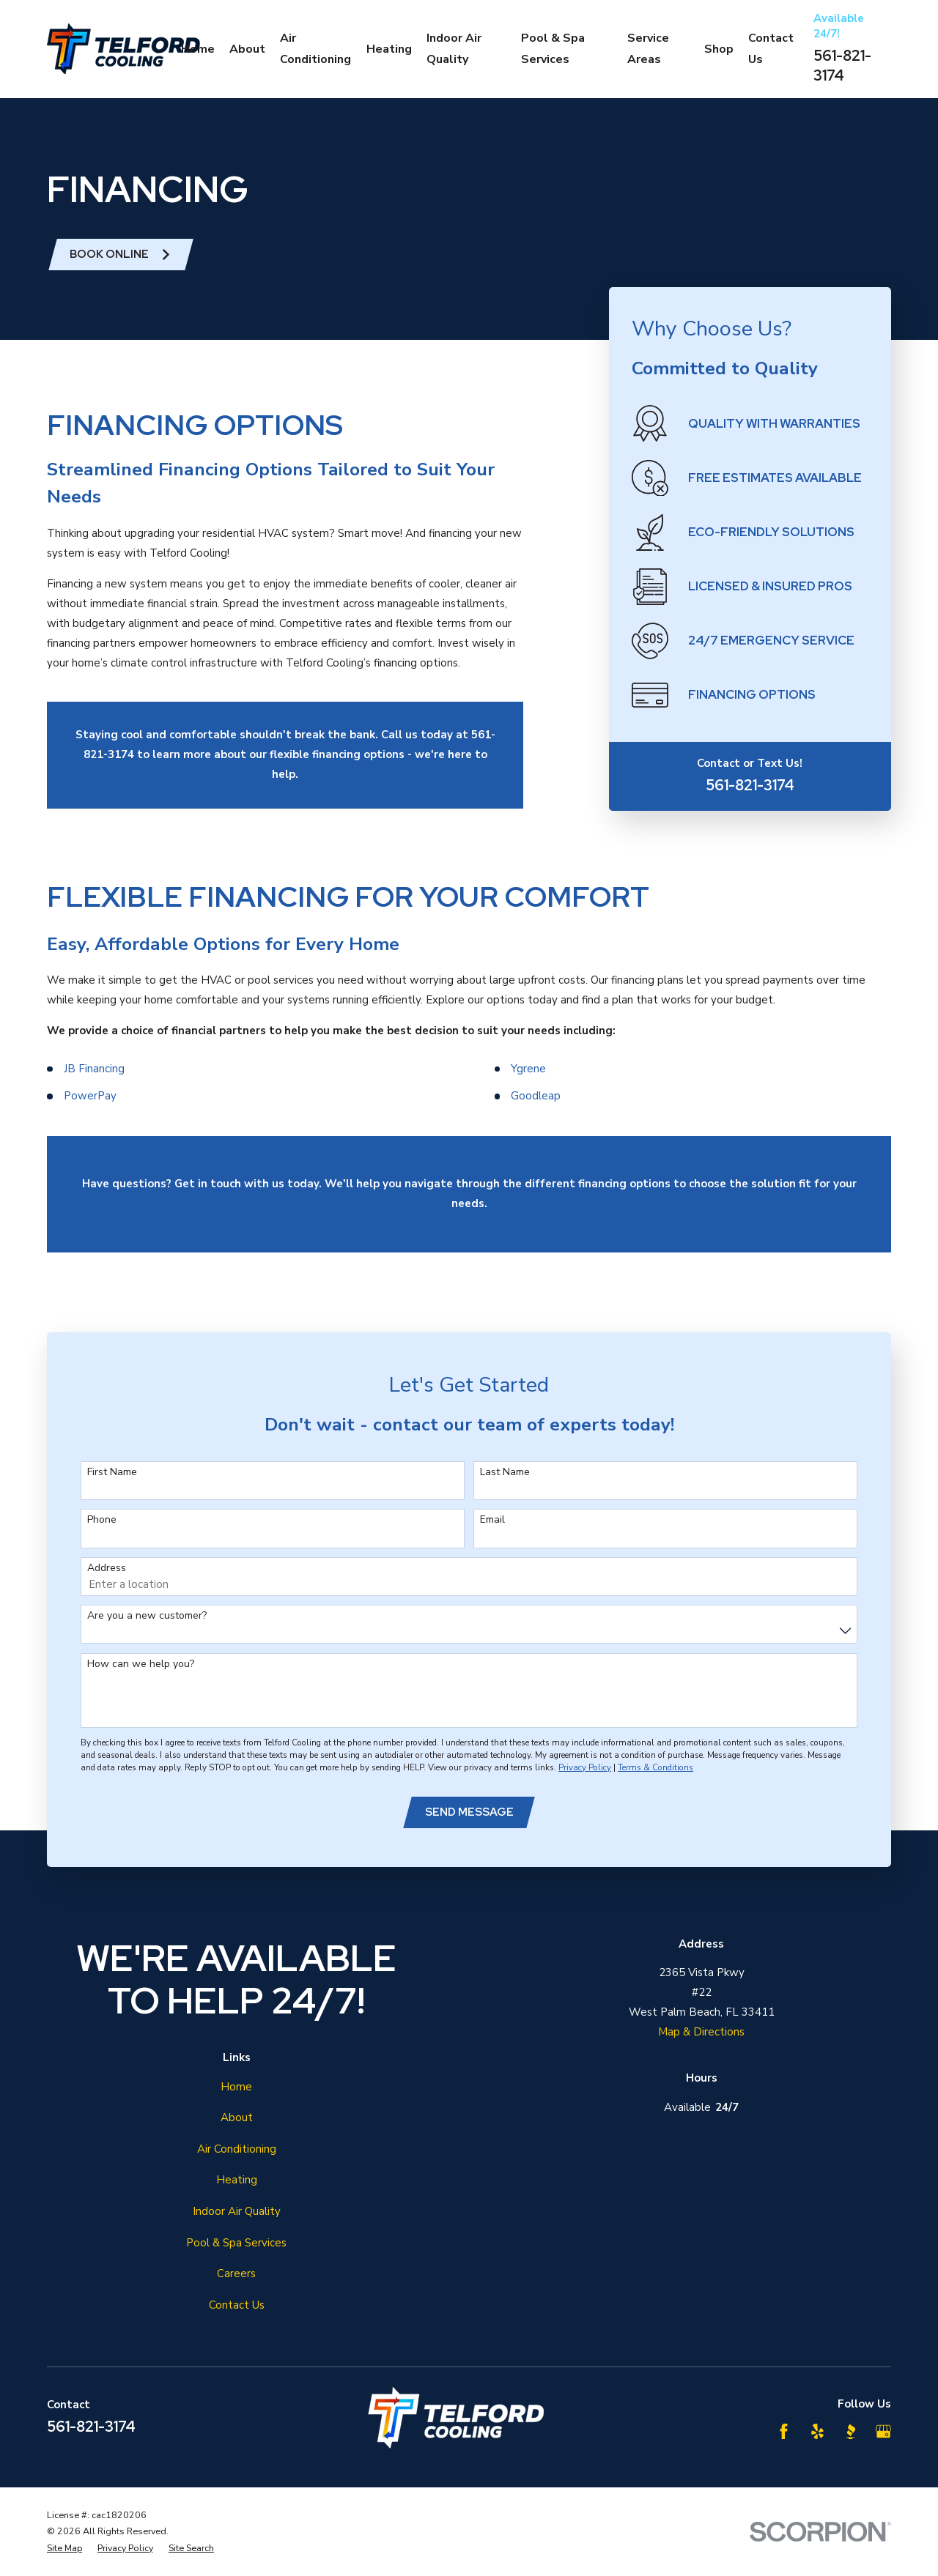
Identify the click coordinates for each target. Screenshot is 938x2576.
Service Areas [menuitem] (648, 48)
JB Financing (94, 1084)
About (237, 2117)
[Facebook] (783, 2431)
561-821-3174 (842, 65)
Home (236, 2086)
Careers (236, 2273)
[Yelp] (817, 2431)
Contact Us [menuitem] (771, 48)
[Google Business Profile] (883, 2431)
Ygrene (528, 1084)
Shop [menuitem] (719, 49)
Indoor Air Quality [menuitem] (453, 48)
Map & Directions (701, 2031)
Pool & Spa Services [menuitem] (553, 48)
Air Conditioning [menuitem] (315, 48)
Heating (236, 2179)
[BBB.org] (850, 2431)
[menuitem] (64, 2548)
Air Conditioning (236, 2149)
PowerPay (90, 1111)
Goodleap (536, 1111)
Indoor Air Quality (237, 2211)
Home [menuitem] (198, 49)
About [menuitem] (247, 49)
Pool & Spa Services (236, 2242)
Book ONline (120, 254)
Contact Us (237, 2305)
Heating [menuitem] (389, 49)
